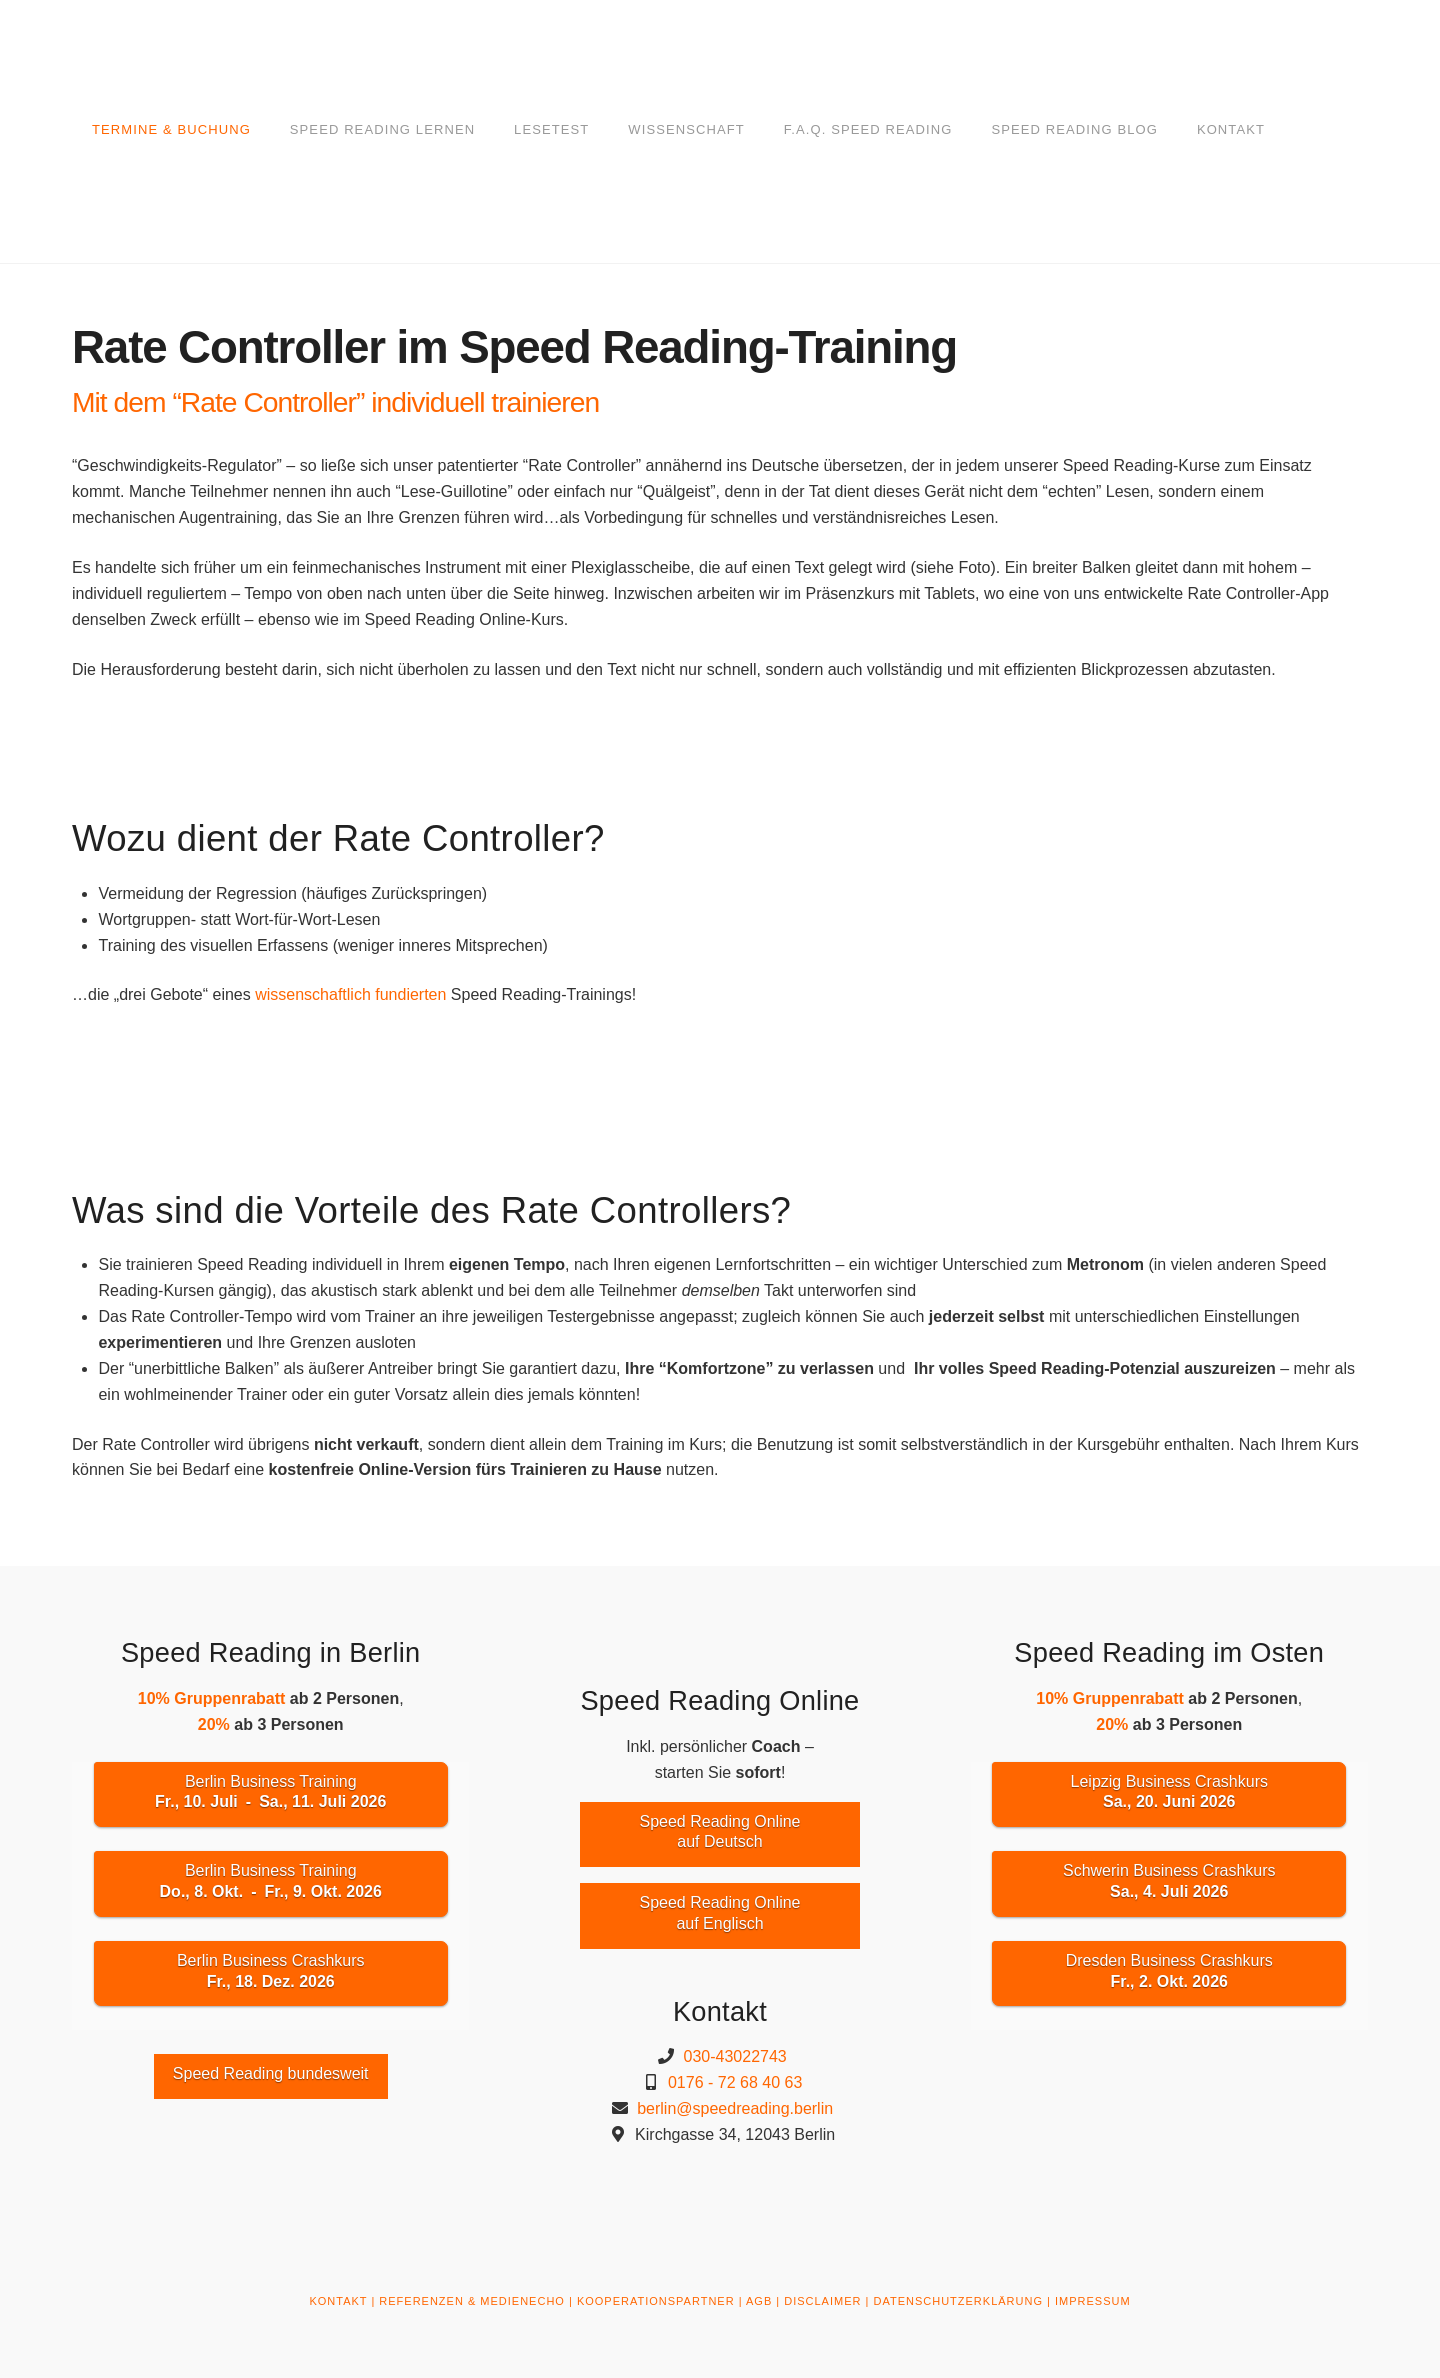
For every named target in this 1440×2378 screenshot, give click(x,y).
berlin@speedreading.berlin (735, 2108)
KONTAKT (338, 2301)
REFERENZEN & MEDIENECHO (472, 2301)
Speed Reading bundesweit (271, 2073)
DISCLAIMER (822, 2301)
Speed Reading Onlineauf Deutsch (719, 1832)
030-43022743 (735, 2056)
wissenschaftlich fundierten (350, 994)
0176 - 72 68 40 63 (735, 2082)
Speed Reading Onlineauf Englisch (719, 1913)
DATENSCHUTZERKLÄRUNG (958, 2301)
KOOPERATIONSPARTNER (656, 2301)
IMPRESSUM (1093, 2301)
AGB (759, 2301)
